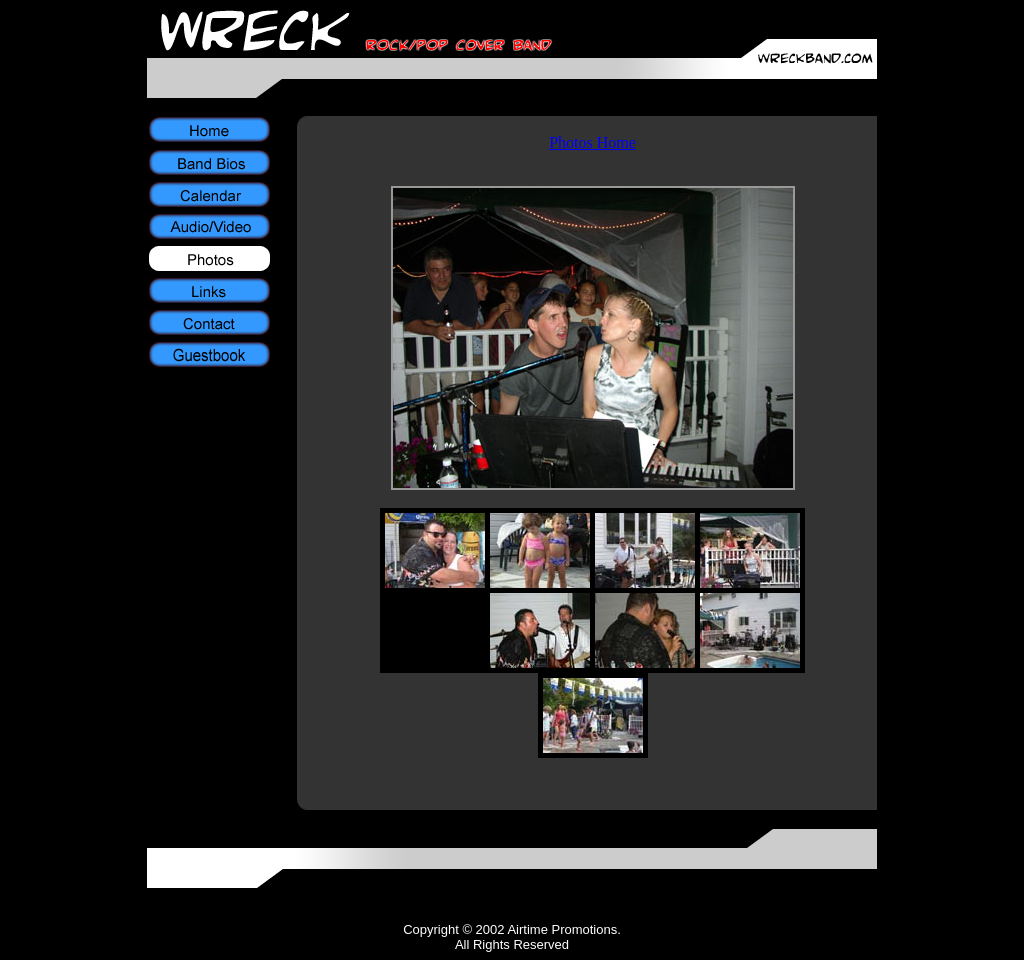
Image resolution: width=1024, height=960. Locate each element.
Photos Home (592, 142)
